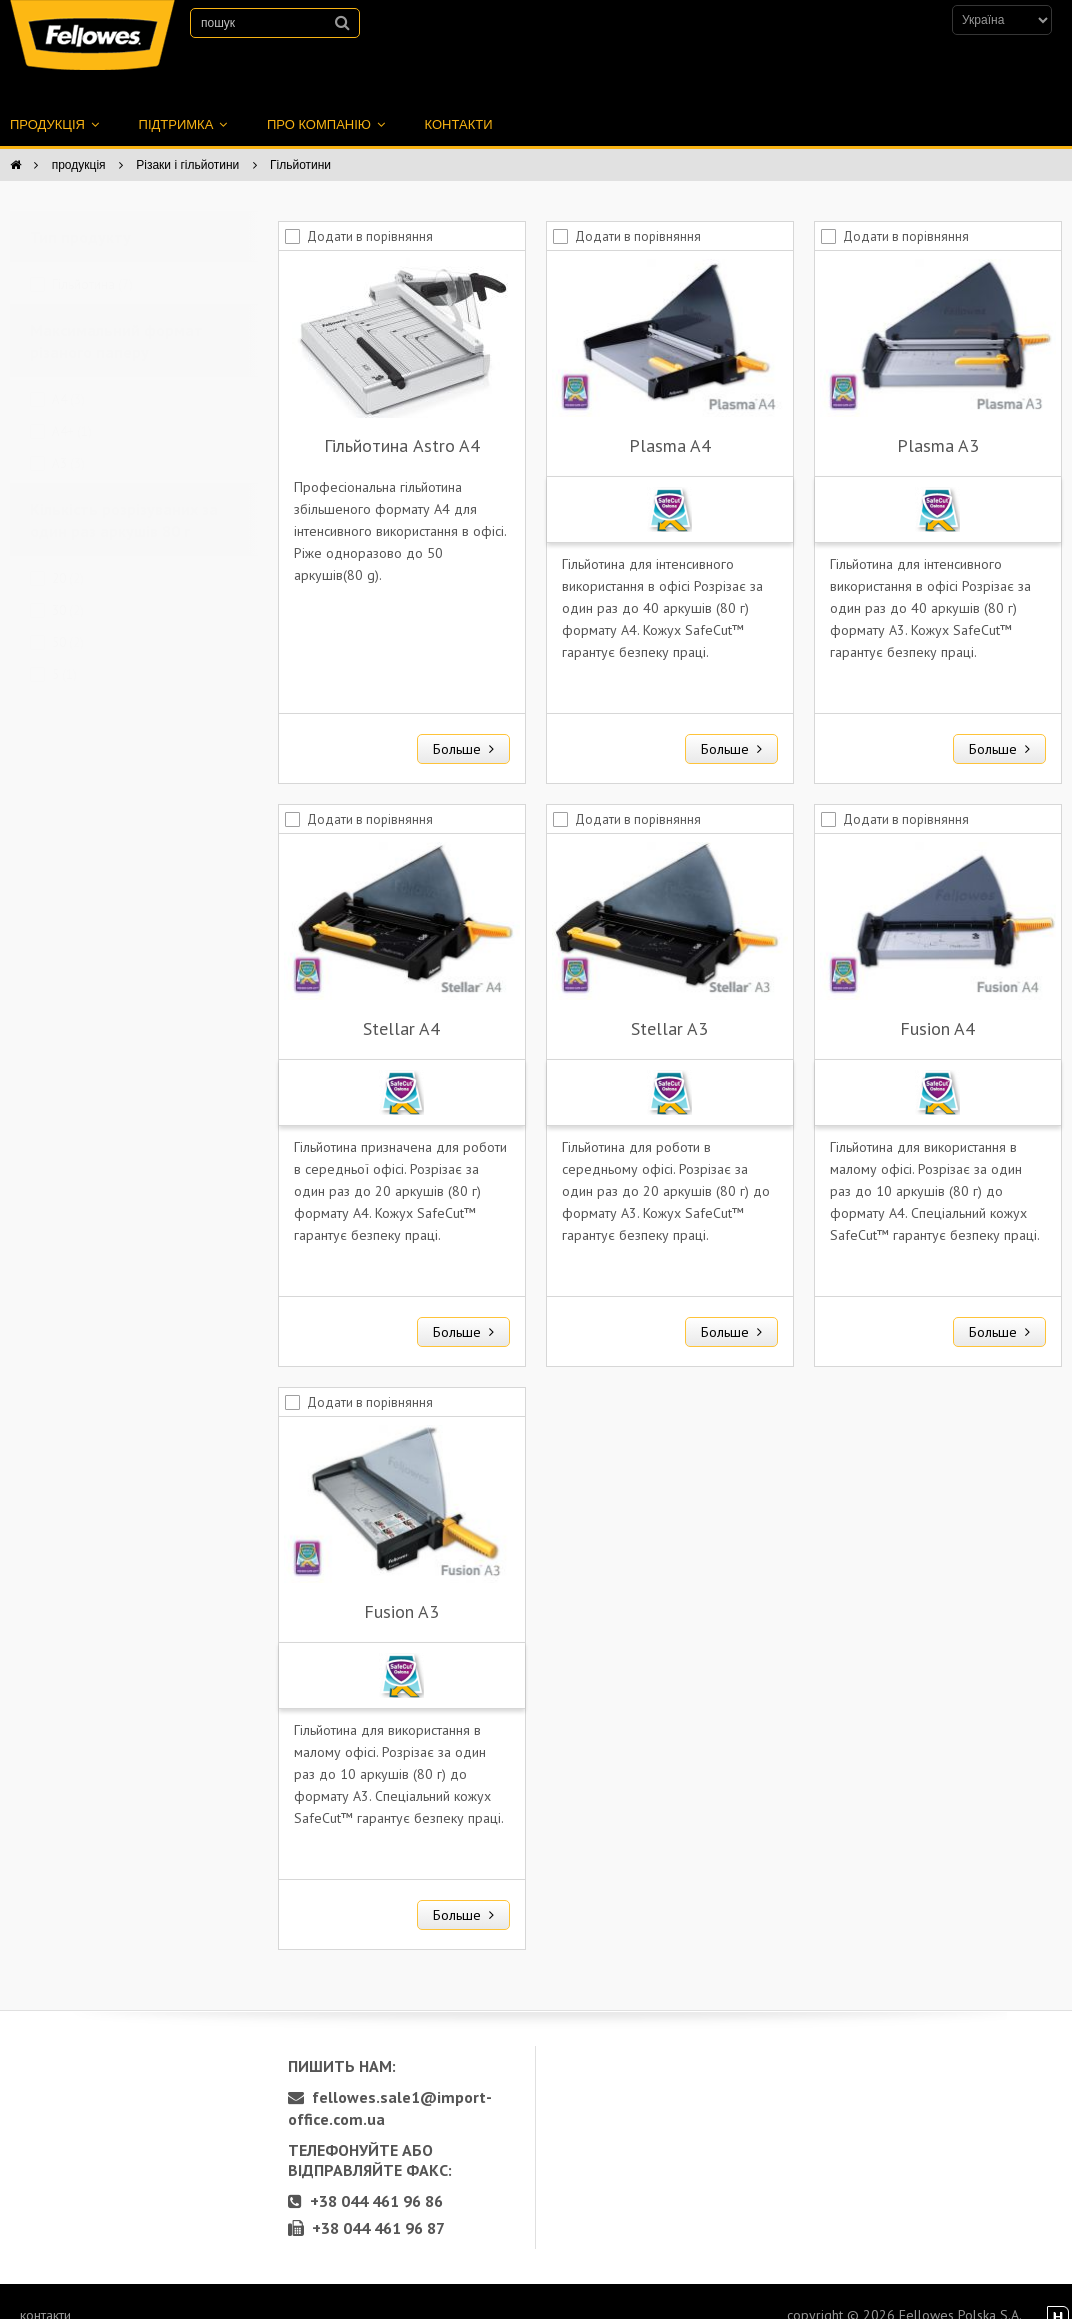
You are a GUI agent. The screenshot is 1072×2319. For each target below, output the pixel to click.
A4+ (72, 409)
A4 (68, 377)
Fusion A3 (401, 1589)
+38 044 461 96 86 (365, 2179)
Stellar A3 (669, 1006)
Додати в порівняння (370, 214)
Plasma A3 (938, 423)
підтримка (183, 102)
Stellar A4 (401, 1006)
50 (68, 620)
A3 (68, 441)
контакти (459, 102)
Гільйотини (300, 143)
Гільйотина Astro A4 (402, 423)
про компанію (326, 102)
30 (68, 588)
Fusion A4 (937, 1006)
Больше (463, 727)
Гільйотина (92, 262)
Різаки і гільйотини (187, 143)
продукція (54, 102)
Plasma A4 (670, 423)
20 (68, 556)
